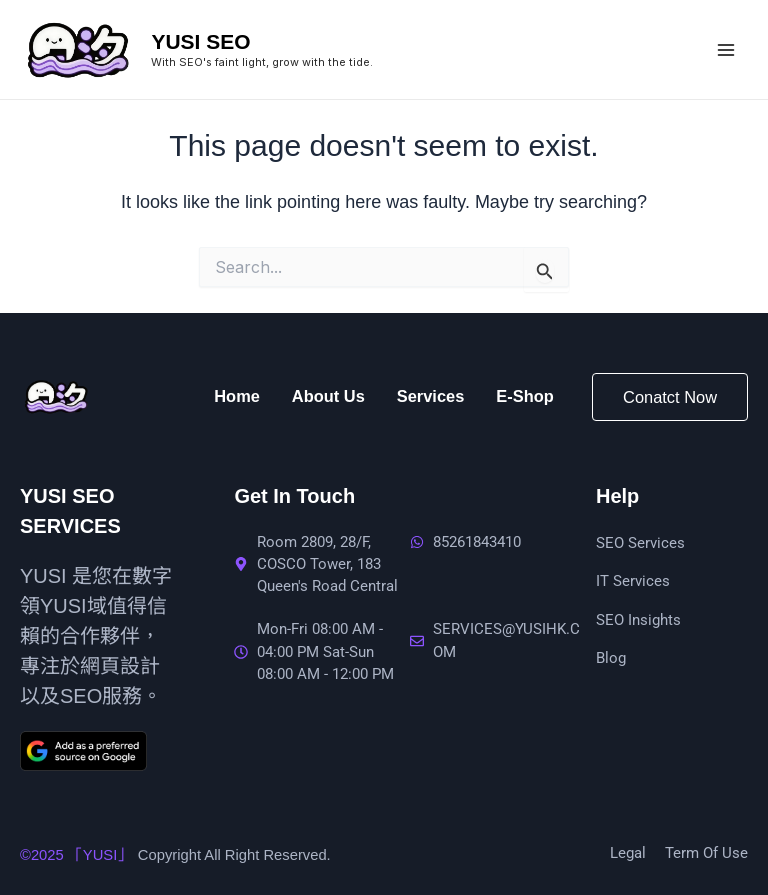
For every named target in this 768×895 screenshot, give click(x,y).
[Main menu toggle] (725, 49)
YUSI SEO (200, 41)
